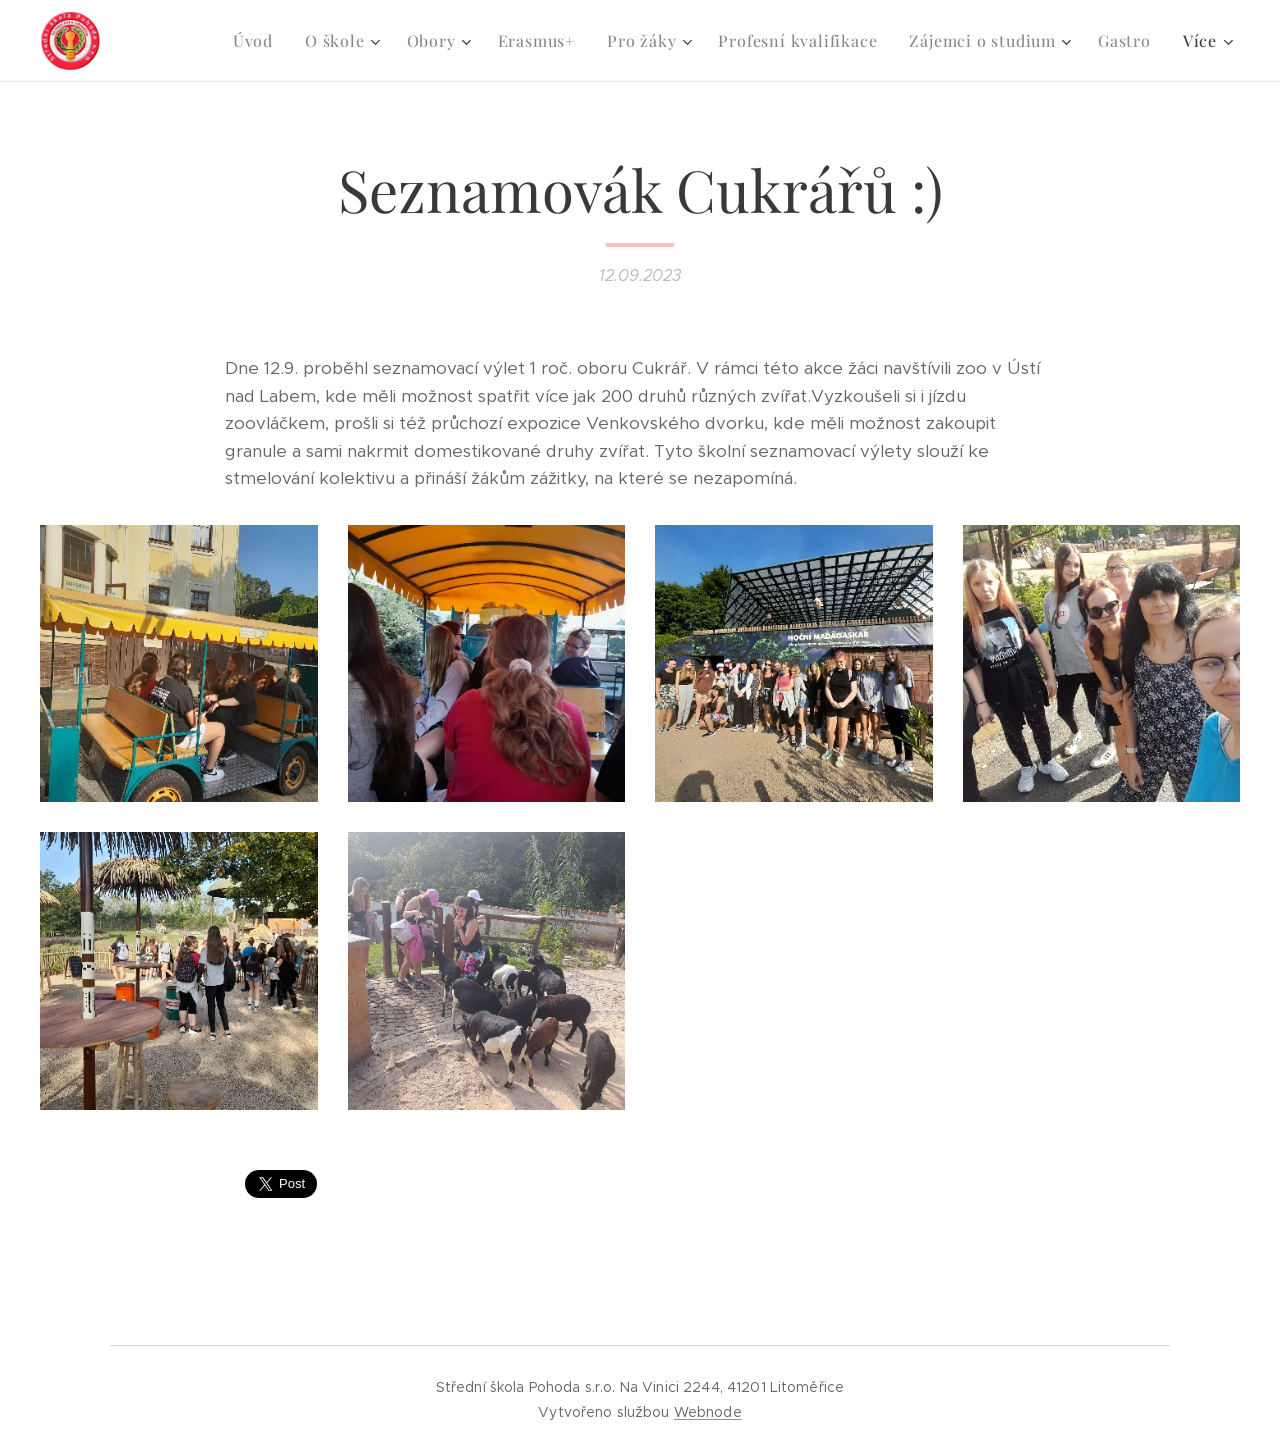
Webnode (708, 1412)
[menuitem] (258, 41)
